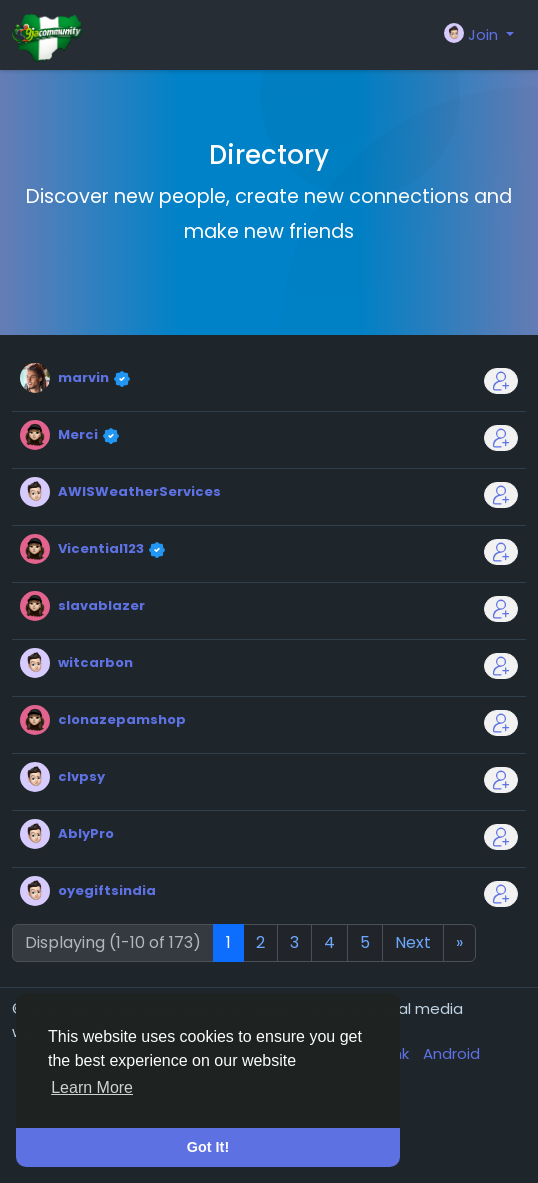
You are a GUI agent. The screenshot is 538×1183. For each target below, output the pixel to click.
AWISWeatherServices (139, 491)
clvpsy (81, 776)
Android (451, 1053)
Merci (79, 434)
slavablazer (101, 605)
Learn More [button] (92, 1087)
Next (413, 942)
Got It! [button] (208, 1147)
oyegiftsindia (107, 890)
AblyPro (86, 833)
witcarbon (95, 662)
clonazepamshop (122, 719)
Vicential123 (102, 548)
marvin (85, 377)
